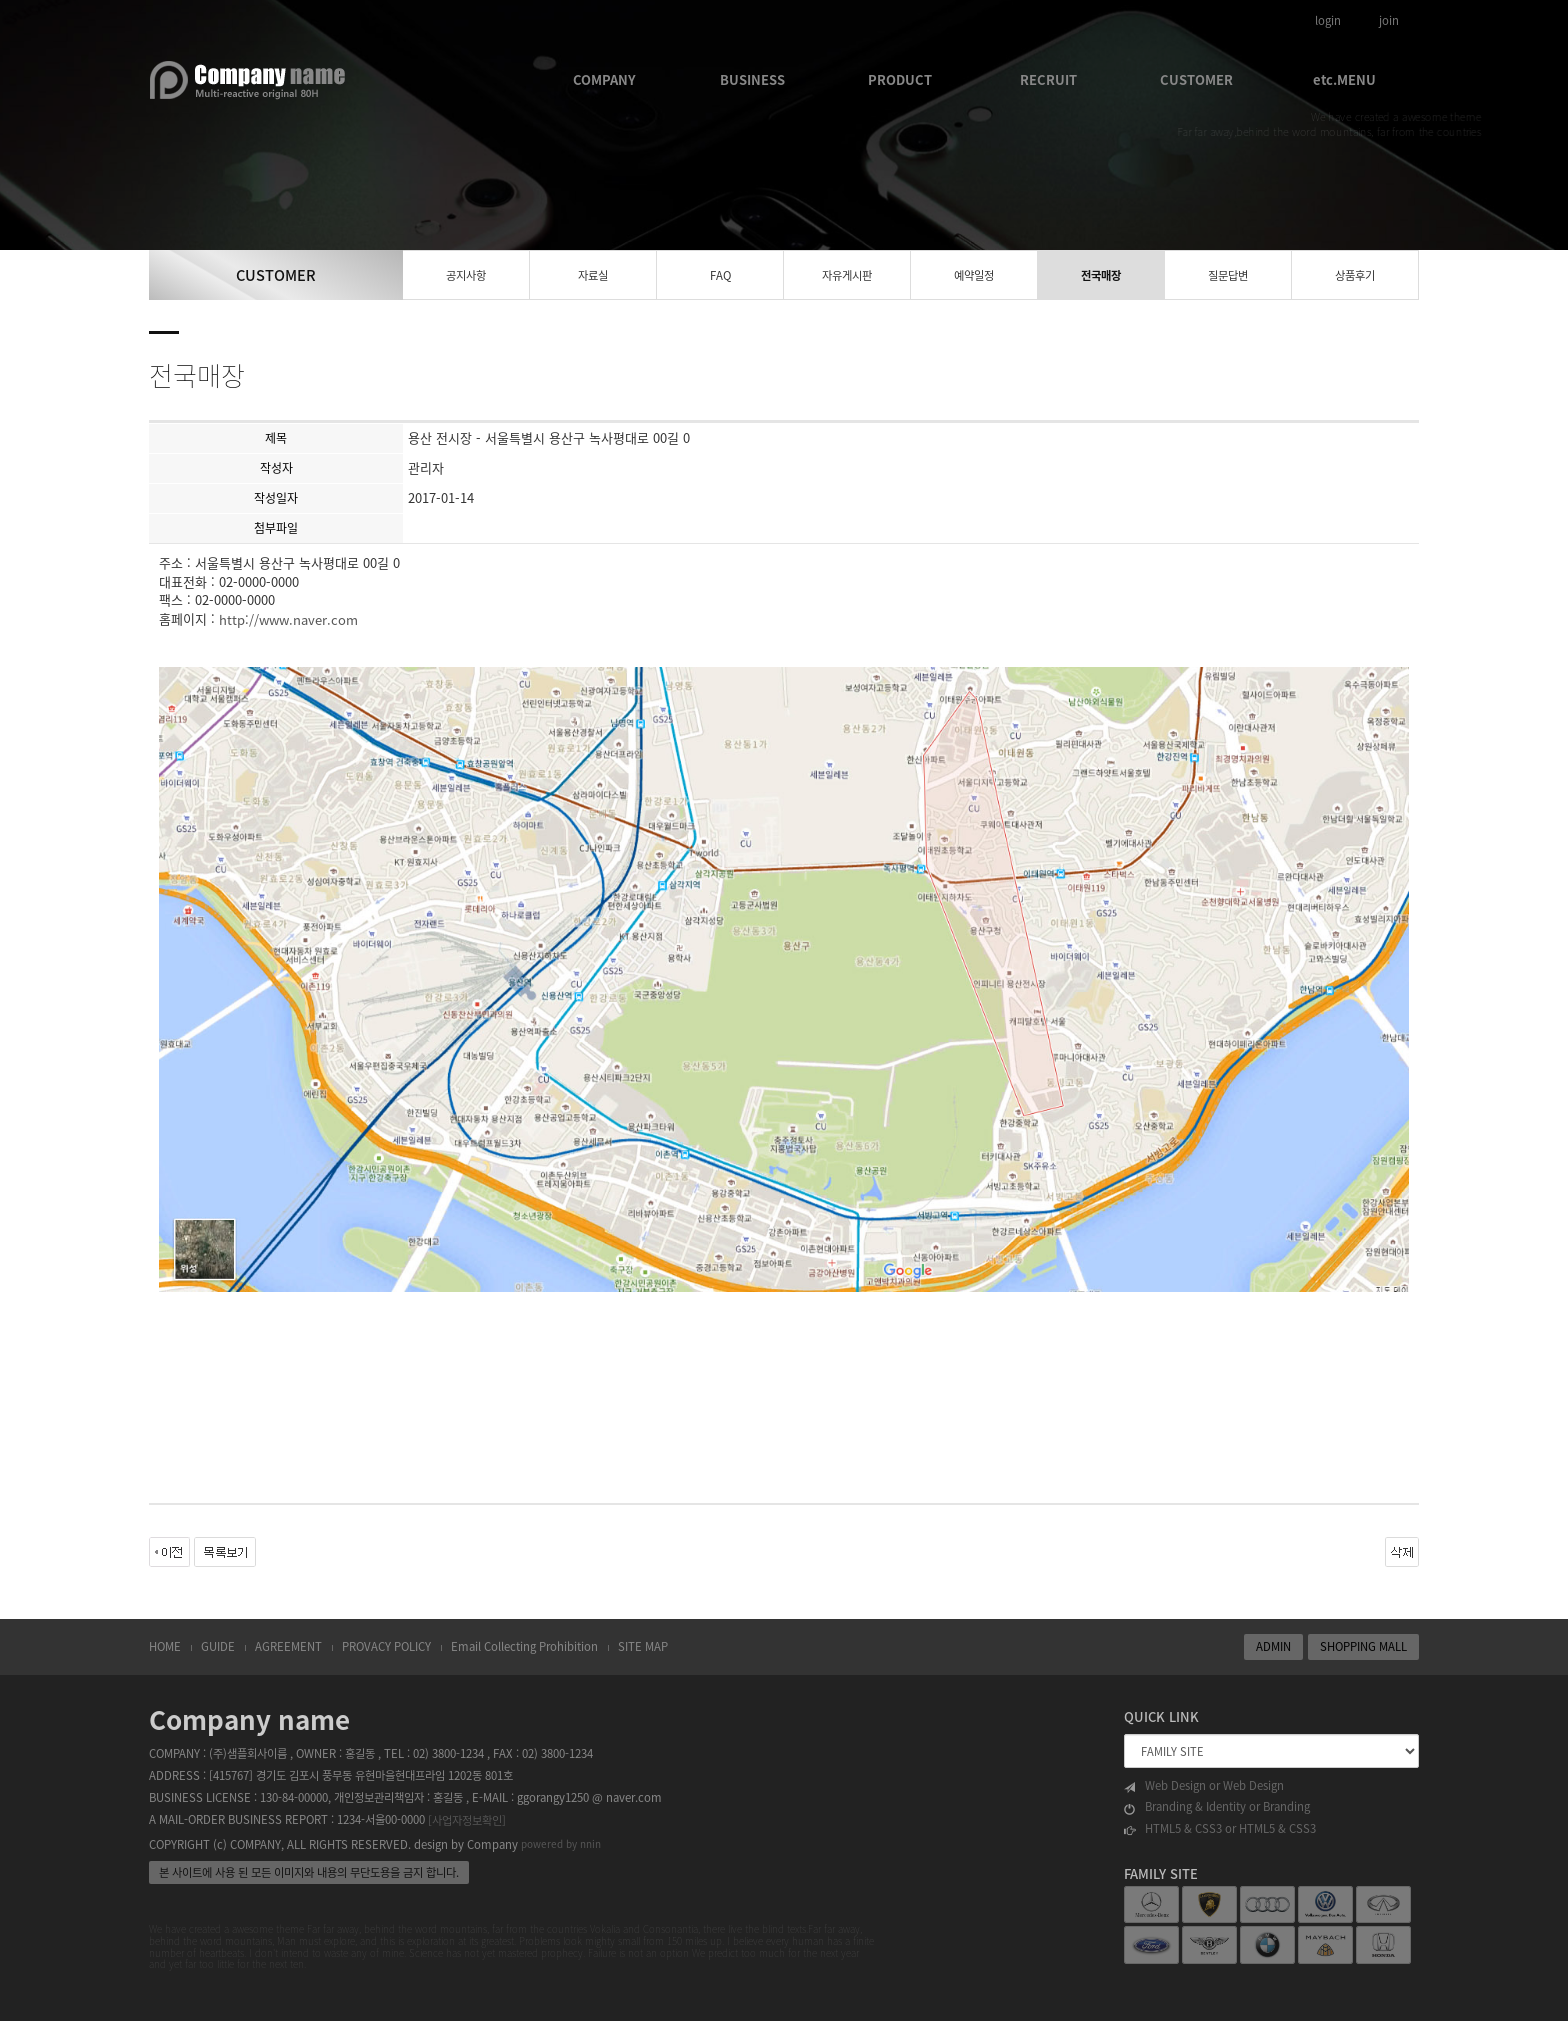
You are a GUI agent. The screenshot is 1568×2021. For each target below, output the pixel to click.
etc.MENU (1344, 79)
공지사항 (466, 275)
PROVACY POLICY (386, 1646)
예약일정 (974, 275)
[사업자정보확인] (467, 1820)
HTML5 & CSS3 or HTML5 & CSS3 (1220, 1829)
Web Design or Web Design (1204, 1786)
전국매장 (1101, 275)
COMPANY (604, 79)
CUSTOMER (1196, 79)
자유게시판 (847, 275)
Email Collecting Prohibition (524, 1646)
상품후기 (1355, 275)
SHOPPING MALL (1363, 1646)
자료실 (593, 275)
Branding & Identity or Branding (1217, 1807)
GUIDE (218, 1646)
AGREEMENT (288, 1646)
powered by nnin (561, 1844)
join (1389, 20)
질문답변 (1228, 275)
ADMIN (1273, 1646)
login (1328, 20)
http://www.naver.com (288, 619)
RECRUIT (1048, 79)
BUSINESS (752, 79)
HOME (165, 1646)
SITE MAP (643, 1646)
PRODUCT (900, 79)
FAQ (720, 275)
